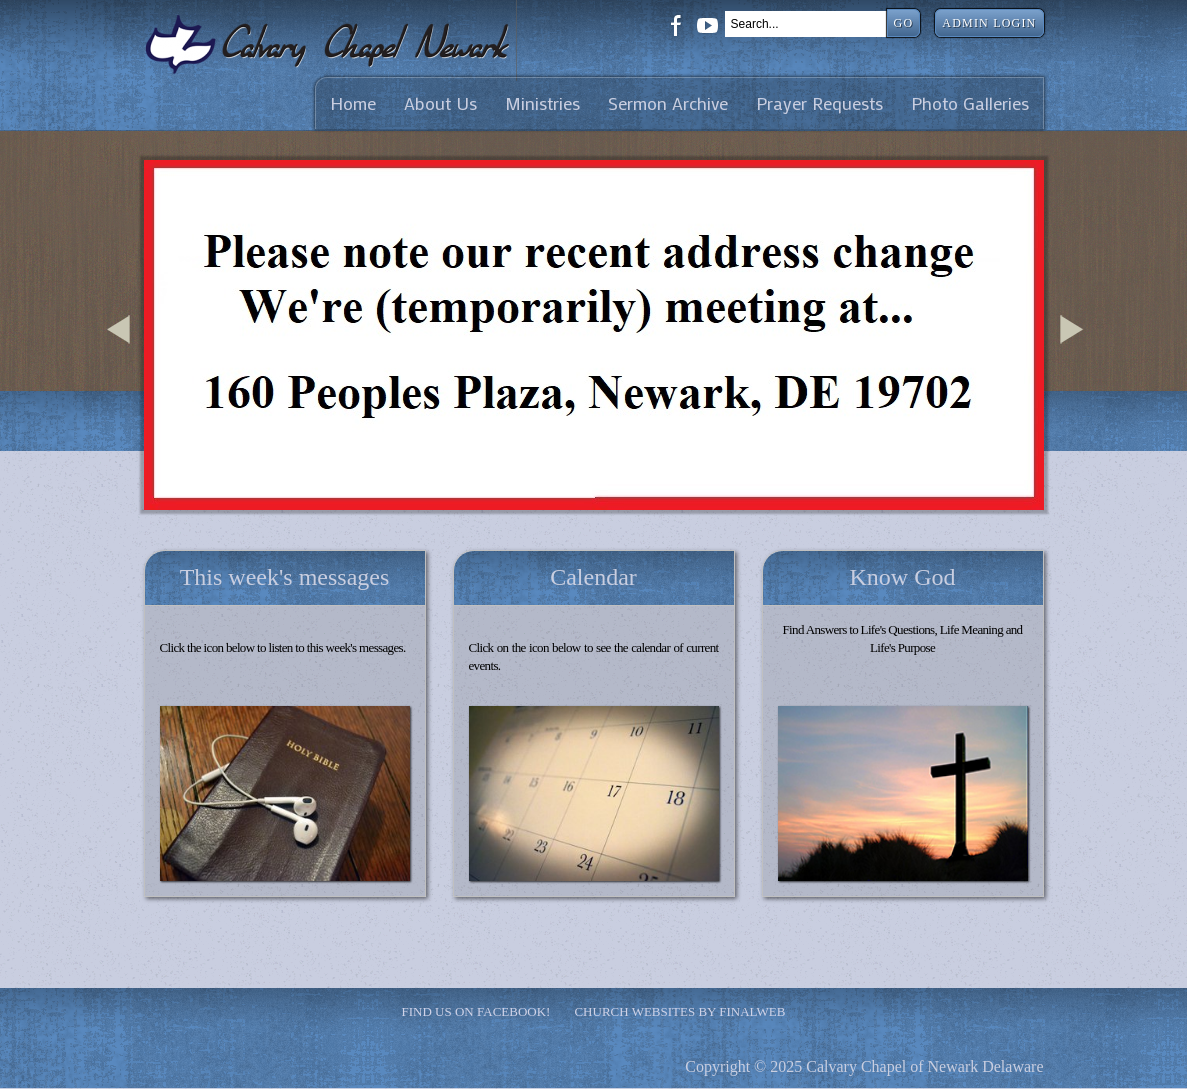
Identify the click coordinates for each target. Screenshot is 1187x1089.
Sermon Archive (668, 103)
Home (353, 103)
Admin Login (989, 23)
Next (1075, 353)
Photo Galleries (970, 103)
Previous (122, 353)
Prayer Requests (819, 103)
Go (904, 23)
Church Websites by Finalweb (679, 1011)
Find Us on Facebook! (476, 1011)
